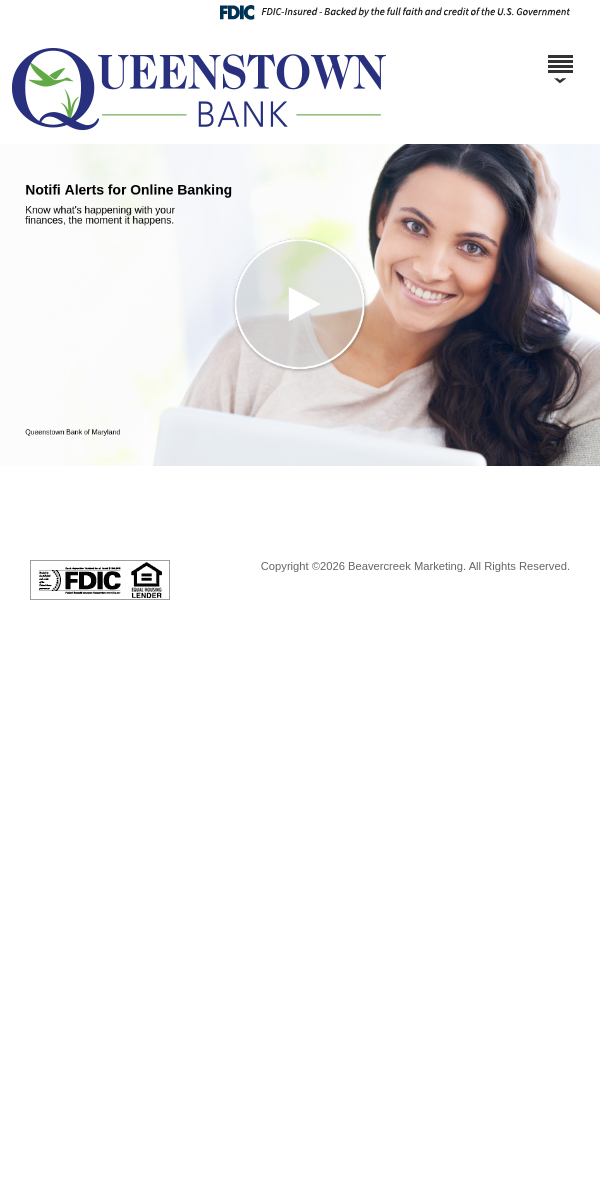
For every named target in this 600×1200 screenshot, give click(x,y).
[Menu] (560, 55)
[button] (300, 305)
